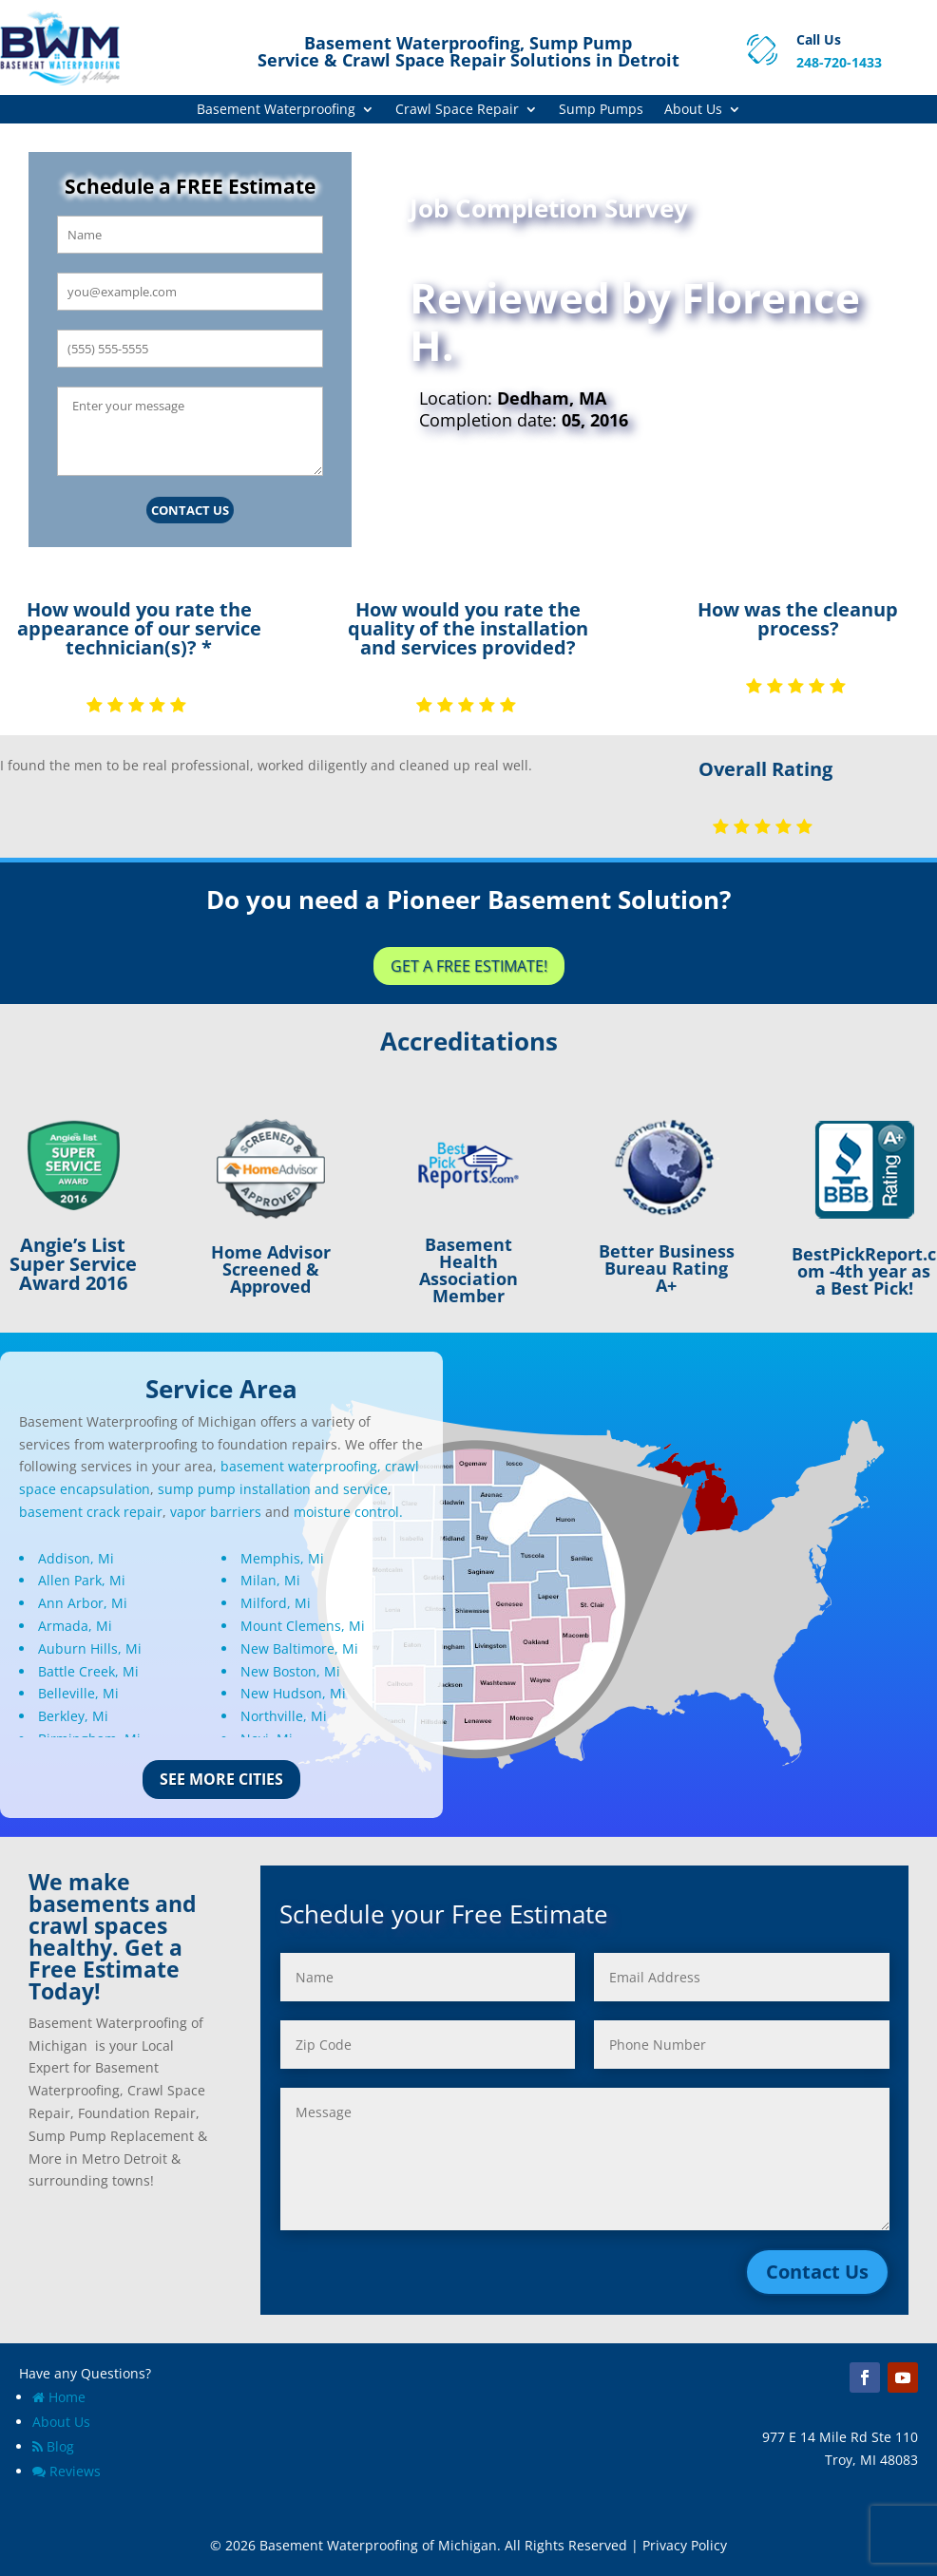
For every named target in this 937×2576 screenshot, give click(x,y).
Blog (53, 2446)
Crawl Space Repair (457, 110)
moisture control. (348, 1512)
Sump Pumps (601, 110)
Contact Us (190, 510)
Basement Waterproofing (276, 110)
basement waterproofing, (300, 1466)
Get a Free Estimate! (469, 966)
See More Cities (221, 1779)
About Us (693, 110)
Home (59, 2397)
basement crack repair (91, 1512)
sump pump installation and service (273, 1489)
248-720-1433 (839, 62)
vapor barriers (215, 1512)
